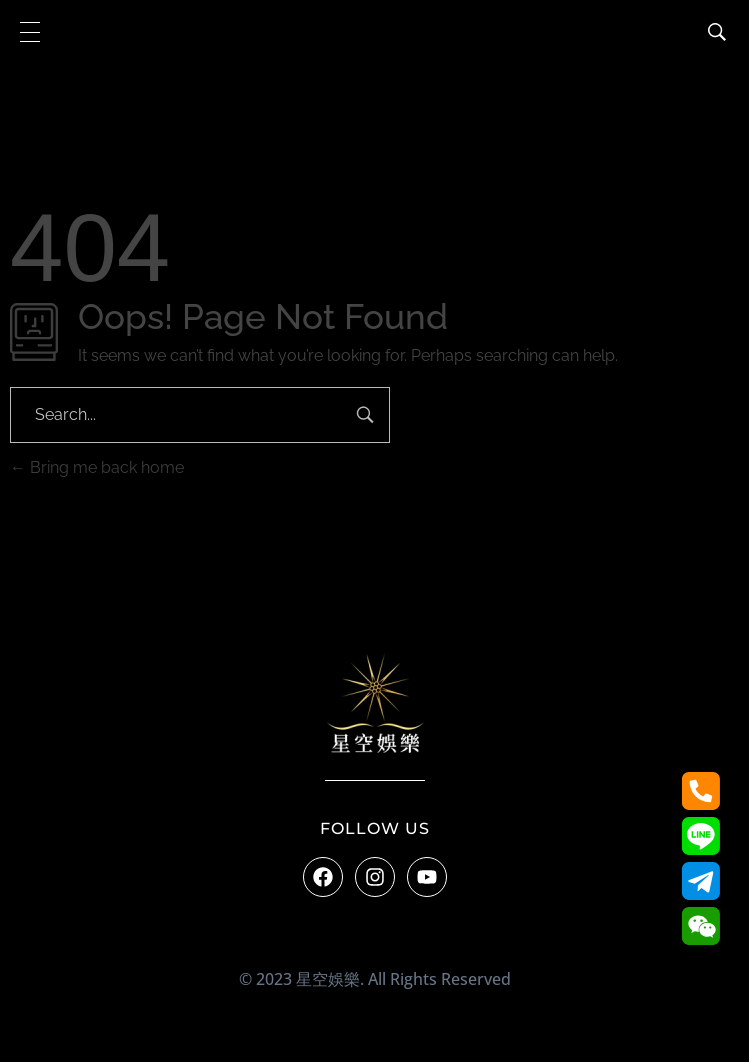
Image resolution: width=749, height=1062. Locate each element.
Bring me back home (97, 467)
